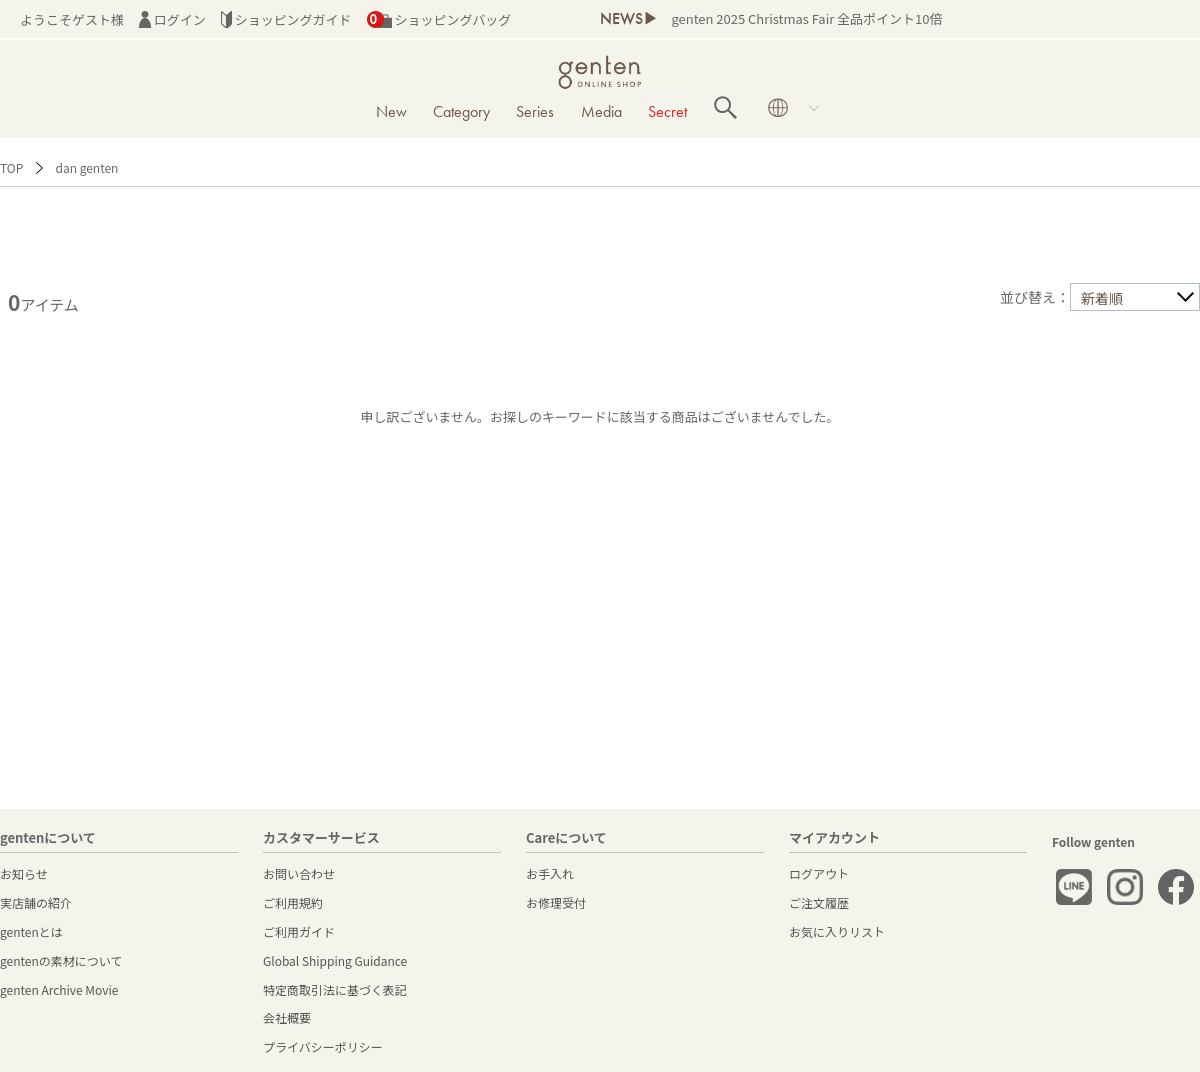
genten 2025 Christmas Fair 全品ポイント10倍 (806, 18)
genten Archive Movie (59, 989)
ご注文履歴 (819, 902)
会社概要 (287, 1017)
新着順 (1102, 298)
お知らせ (24, 873)
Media (601, 111)
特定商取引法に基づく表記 (335, 989)
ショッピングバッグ (439, 19)
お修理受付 (556, 902)
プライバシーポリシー (323, 1046)
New (391, 111)
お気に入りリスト (837, 931)
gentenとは (31, 931)
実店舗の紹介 (36, 902)
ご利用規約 (293, 902)
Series (535, 111)
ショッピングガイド (286, 19)
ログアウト (819, 873)
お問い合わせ (299, 873)
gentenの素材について (61, 960)
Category (461, 111)
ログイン (172, 19)
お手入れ (550, 873)
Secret (667, 111)
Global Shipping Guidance (335, 960)
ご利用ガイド (299, 931)
